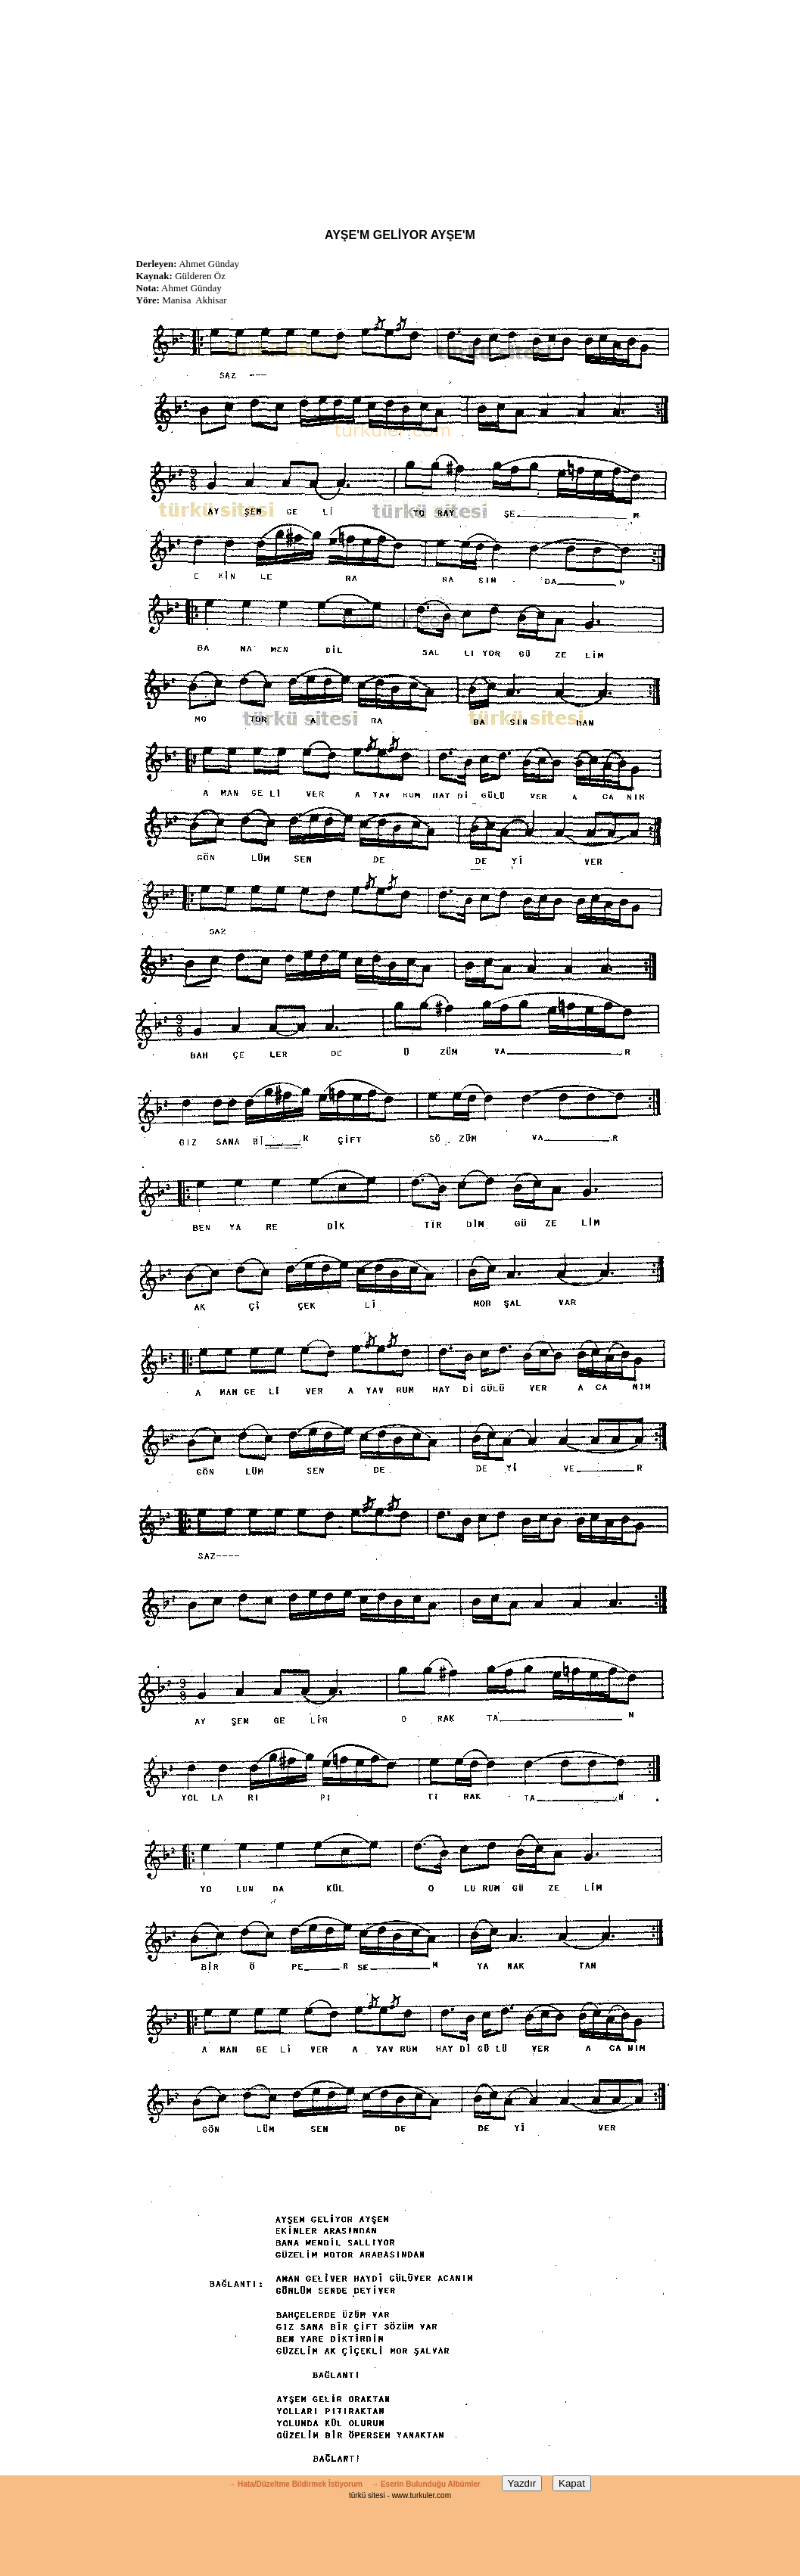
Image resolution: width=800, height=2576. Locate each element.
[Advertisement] (400, 106)
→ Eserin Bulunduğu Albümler (426, 2484)
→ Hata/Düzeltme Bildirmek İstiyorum (295, 2484)
